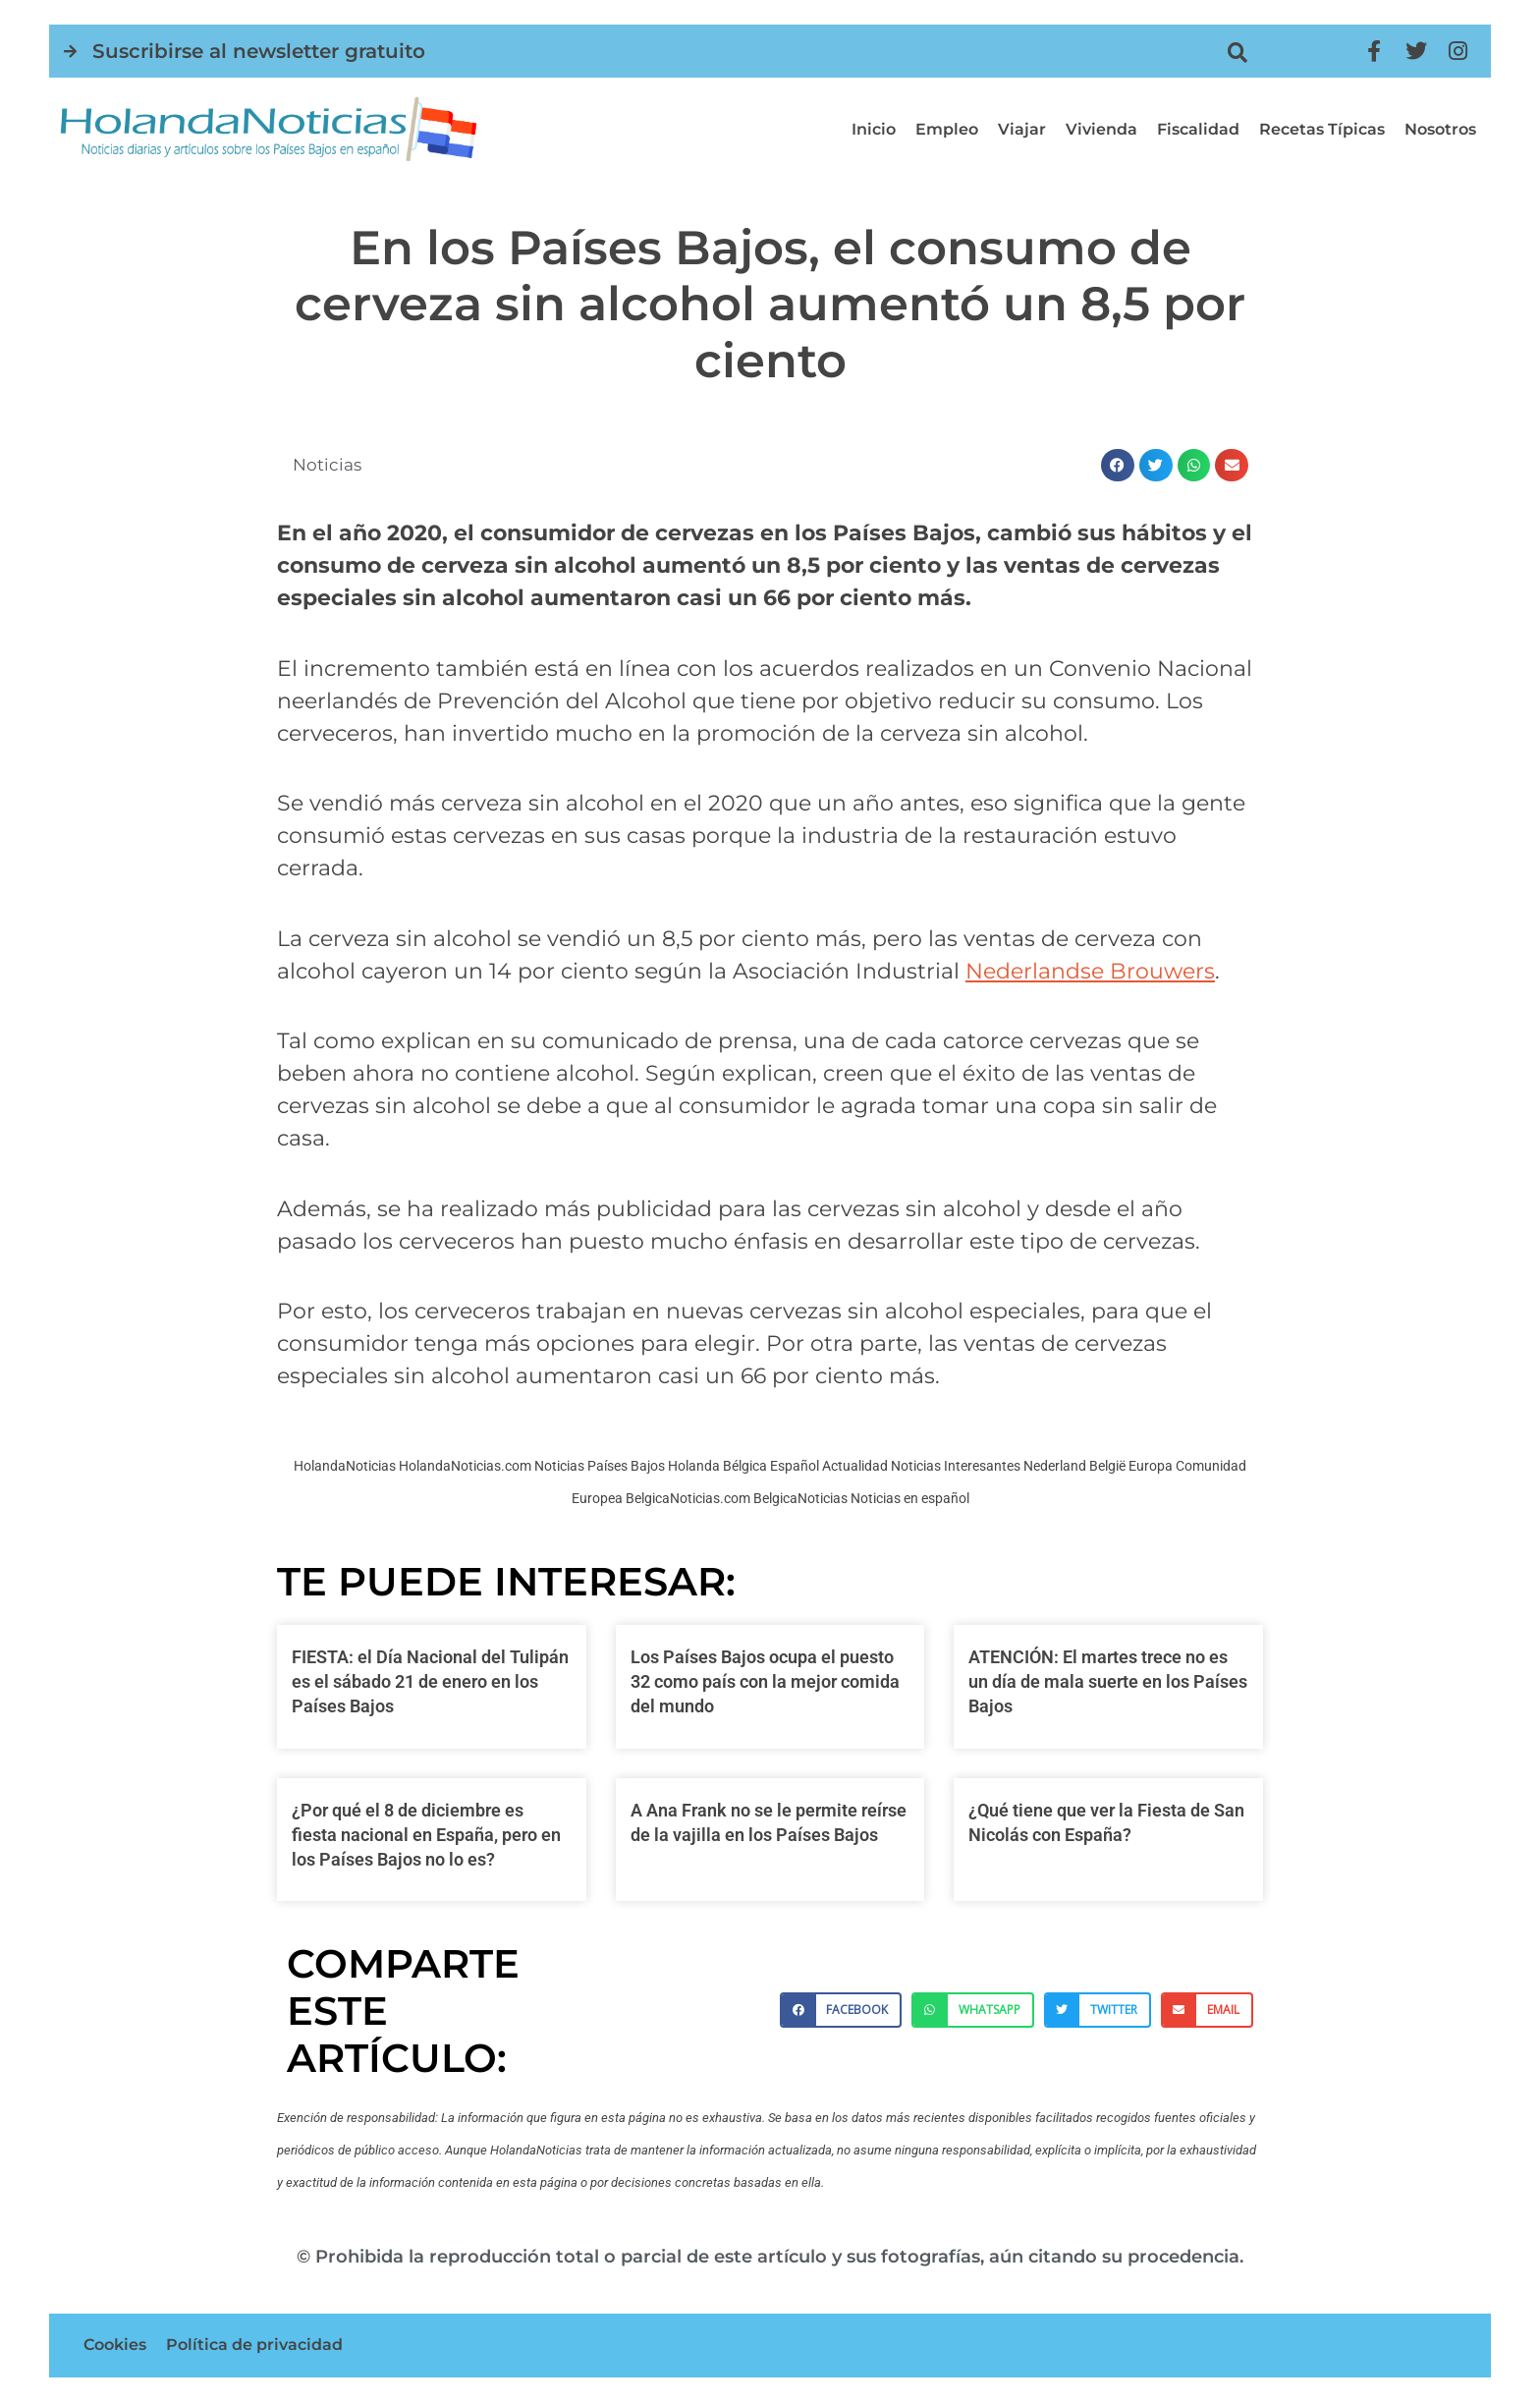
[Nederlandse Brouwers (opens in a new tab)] (1090, 971)
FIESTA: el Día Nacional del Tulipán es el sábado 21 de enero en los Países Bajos (430, 1681)
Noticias (328, 464)
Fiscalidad (1198, 129)
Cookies (114, 2345)
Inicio (874, 129)
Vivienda (1101, 129)
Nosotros (1440, 129)
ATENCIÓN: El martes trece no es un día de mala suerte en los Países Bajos (1107, 1681)
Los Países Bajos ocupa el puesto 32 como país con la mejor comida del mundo (765, 1681)
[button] (1238, 52)
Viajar (1022, 129)
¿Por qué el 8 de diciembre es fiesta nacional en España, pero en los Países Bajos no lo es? (426, 1835)
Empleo (946, 129)
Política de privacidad (254, 2345)
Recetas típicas (1322, 129)
